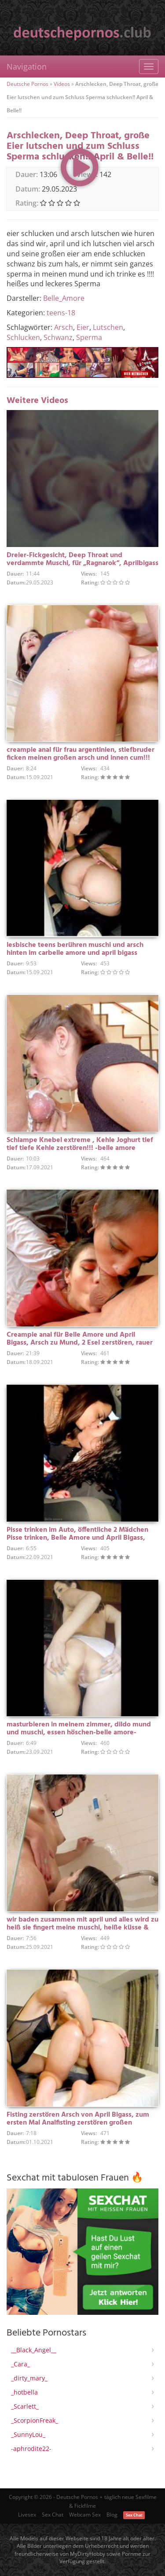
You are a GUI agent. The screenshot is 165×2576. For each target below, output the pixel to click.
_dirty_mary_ (29, 2378)
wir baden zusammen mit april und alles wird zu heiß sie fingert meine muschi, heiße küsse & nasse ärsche (82, 1927)
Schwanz (58, 337)
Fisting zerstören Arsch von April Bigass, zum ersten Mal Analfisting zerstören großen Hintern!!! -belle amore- (78, 2122)
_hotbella (24, 2392)
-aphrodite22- (31, 2448)
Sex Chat (52, 2514)
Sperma (89, 337)
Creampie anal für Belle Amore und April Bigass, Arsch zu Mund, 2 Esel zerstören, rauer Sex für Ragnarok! (80, 1342)
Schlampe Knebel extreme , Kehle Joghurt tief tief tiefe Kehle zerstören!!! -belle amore (80, 1144)
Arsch (63, 327)
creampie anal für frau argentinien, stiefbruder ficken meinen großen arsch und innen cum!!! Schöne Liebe (80, 758)
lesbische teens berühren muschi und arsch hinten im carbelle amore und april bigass (75, 949)
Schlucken (23, 337)
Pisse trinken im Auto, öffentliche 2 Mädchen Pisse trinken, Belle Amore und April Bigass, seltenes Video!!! (77, 1538)
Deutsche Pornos (27, 84)
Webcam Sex (85, 2514)
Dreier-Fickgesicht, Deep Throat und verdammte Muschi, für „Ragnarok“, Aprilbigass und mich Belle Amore (82, 563)
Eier (83, 327)
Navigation (27, 66)
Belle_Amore (63, 298)
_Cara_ (20, 2364)
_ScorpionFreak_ (34, 2420)
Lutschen (108, 327)
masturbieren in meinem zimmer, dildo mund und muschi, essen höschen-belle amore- (79, 1728)
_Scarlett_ (25, 2406)
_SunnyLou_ (28, 2434)
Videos (62, 84)
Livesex (27, 2514)
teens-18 (61, 313)
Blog (111, 2514)
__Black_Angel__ (33, 2350)
